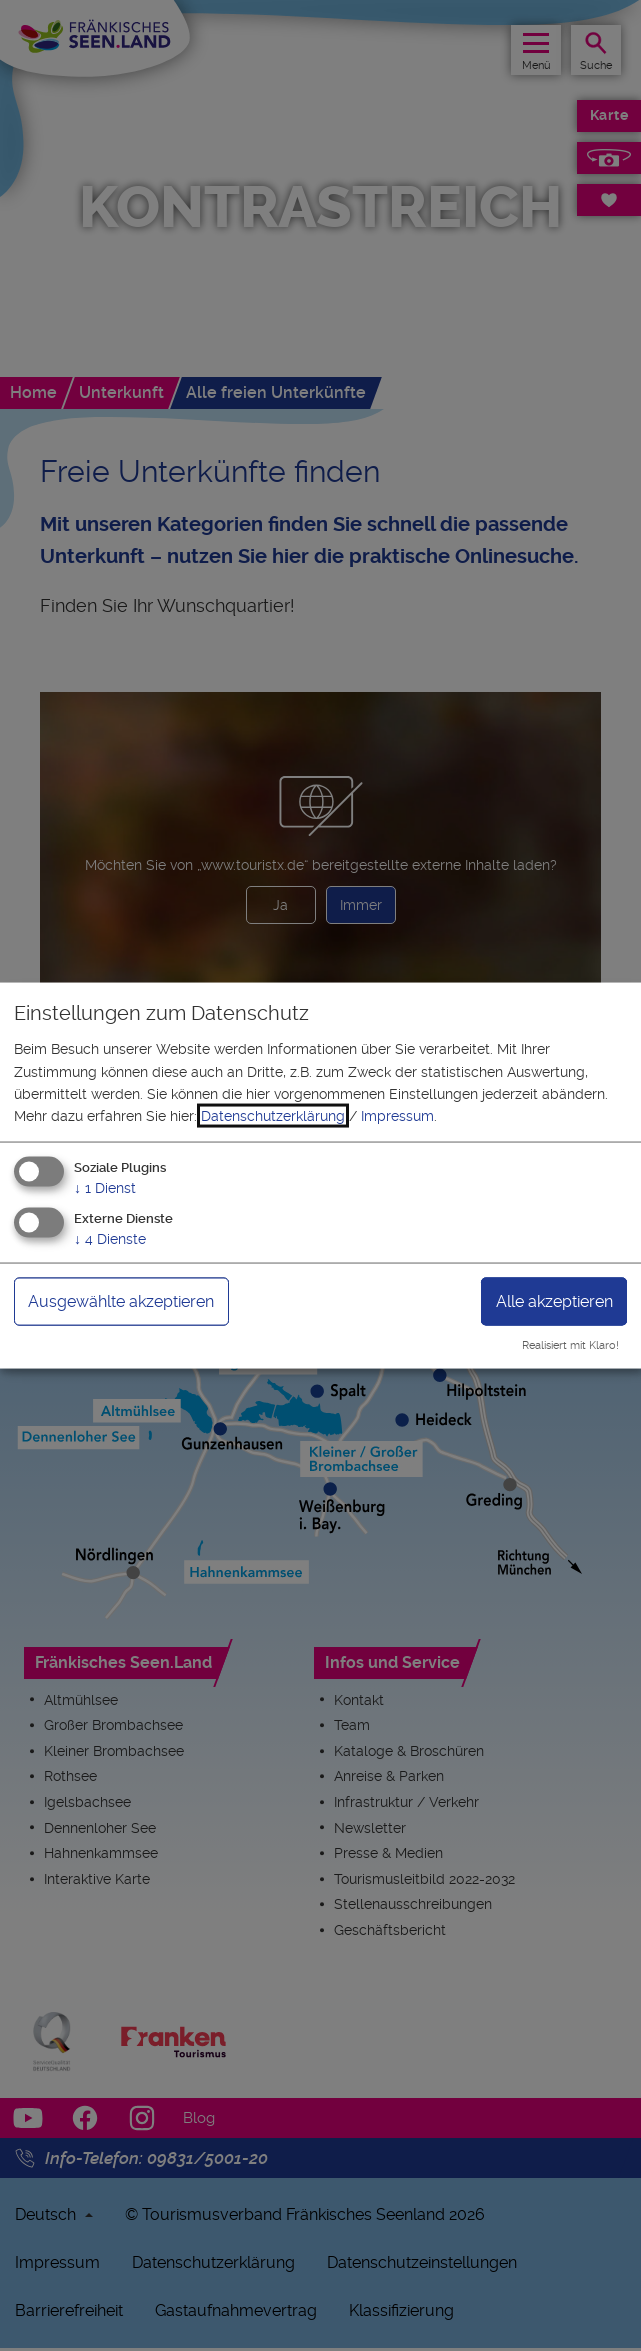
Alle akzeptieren (554, 1300)
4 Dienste (110, 1238)
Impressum (397, 1116)
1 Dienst (105, 1187)
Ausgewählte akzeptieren (121, 1300)
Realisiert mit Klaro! (570, 1345)
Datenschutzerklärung (273, 1116)
